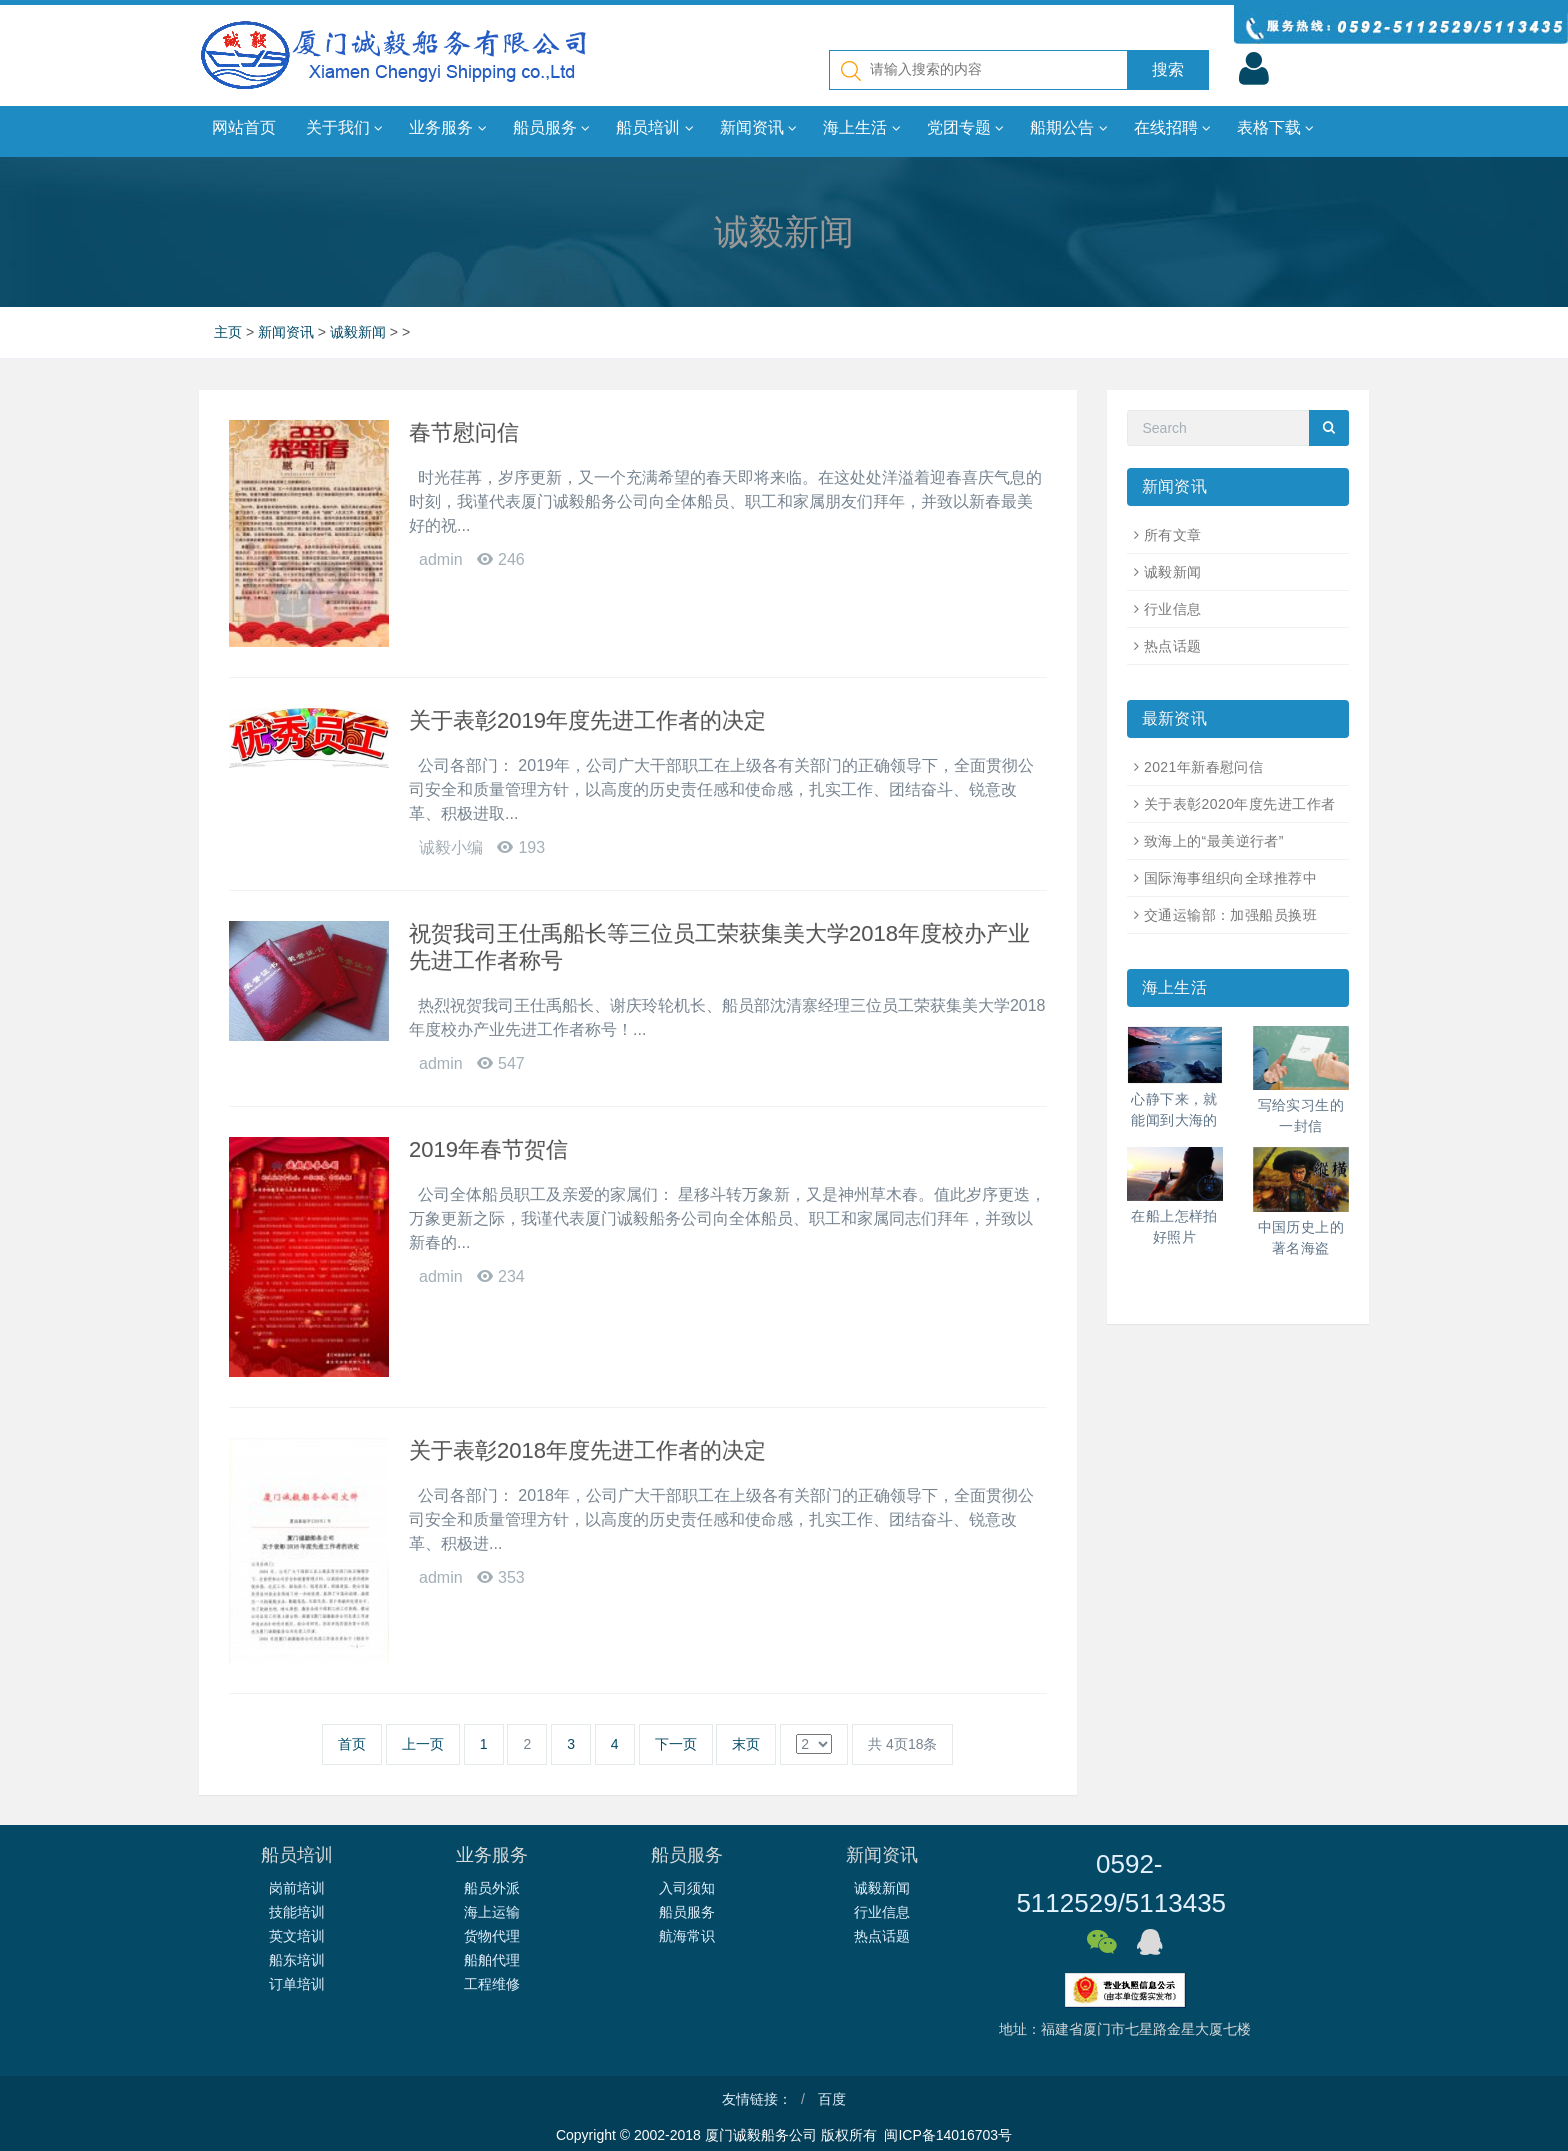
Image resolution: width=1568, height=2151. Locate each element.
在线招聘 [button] (1172, 128)
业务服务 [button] (447, 128)
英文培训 (297, 1936)
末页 (746, 1744)
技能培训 (297, 1912)
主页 (228, 332)
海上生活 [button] (861, 128)
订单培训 (297, 1984)
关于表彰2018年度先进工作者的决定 (587, 1450)
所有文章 (1173, 535)
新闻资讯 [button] (758, 128)
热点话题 (1173, 646)
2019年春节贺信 (488, 1149)
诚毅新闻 (358, 332)
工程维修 (492, 1984)
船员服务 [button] (551, 128)
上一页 (423, 1744)
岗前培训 (297, 1888)
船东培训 (297, 1960)
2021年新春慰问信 (1203, 767)
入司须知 (687, 1888)
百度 (832, 2099)
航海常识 (687, 1936)
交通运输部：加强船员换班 (1230, 915)
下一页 (676, 1744)
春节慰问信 (464, 432)
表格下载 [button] (1275, 128)
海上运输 (492, 1912)
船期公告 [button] (1068, 128)
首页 (352, 1744)
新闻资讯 (286, 332)
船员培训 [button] (654, 128)
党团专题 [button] (965, 128)
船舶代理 (492, 1960)
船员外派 (492, 1888)
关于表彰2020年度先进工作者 (1239, 804)
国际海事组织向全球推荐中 (1230, 878)
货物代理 (492, 1936)
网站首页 (244, 127)
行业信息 (1173, 609)
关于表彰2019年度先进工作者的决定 (587, 720)
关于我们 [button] (344, 128)
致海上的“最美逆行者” (1214, 841)
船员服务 (687, 1912)
